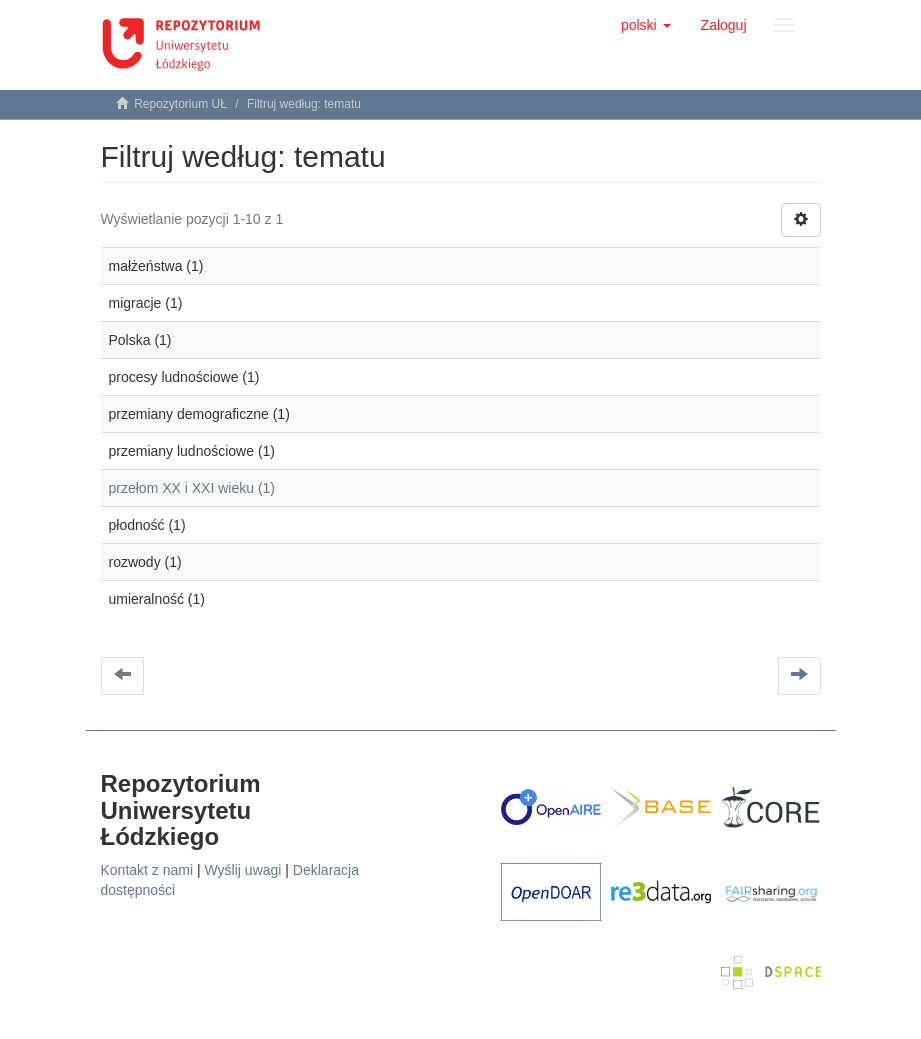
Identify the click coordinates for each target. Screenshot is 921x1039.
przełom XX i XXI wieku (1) (192, 488)
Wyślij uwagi (243, 870)
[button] (646, 25)
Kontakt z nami (147, 870)
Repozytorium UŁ (180, 104)
